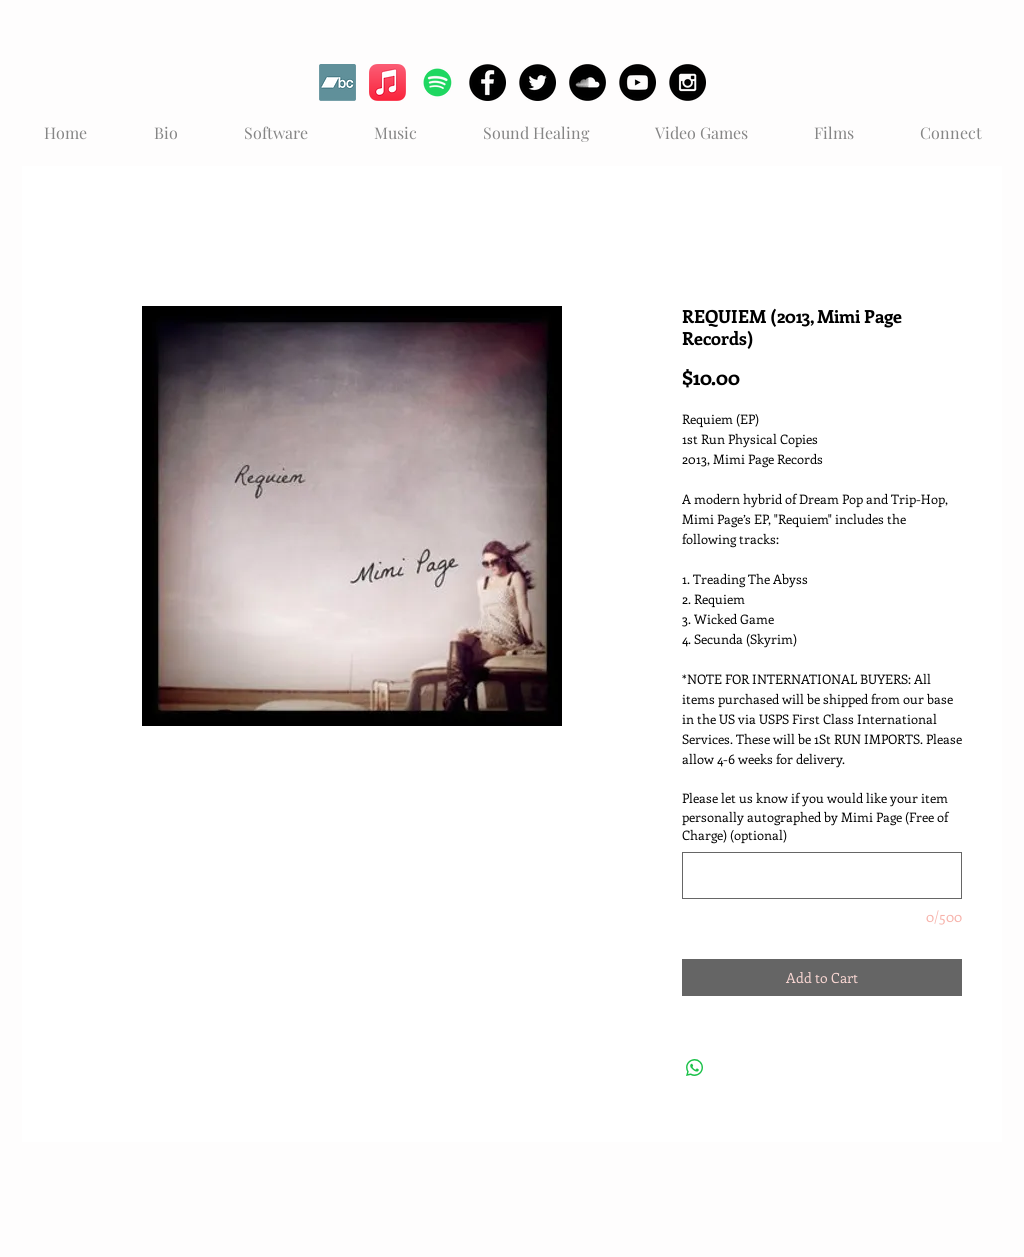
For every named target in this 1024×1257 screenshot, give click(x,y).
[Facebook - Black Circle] (487, 82)
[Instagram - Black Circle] (687, 82)
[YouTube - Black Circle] (637, 82)
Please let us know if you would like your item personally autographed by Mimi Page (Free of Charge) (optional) (815, 815)
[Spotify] (437, 82)
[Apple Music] (387, 82)
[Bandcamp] (337, 82)
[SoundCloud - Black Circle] (587, 82)
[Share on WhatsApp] (695, 1068)
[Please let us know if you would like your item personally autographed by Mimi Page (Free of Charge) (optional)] (822, 875)
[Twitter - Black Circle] (537, 82)
